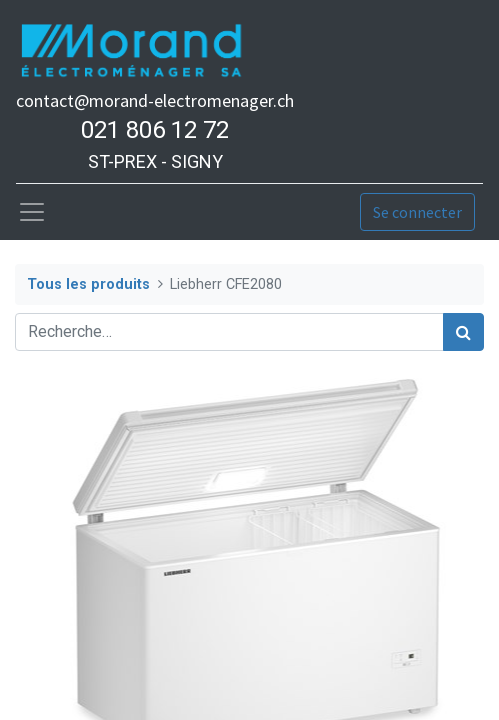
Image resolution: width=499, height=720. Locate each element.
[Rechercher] (463, 332)
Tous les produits (88, 284)
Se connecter (417, 212)
